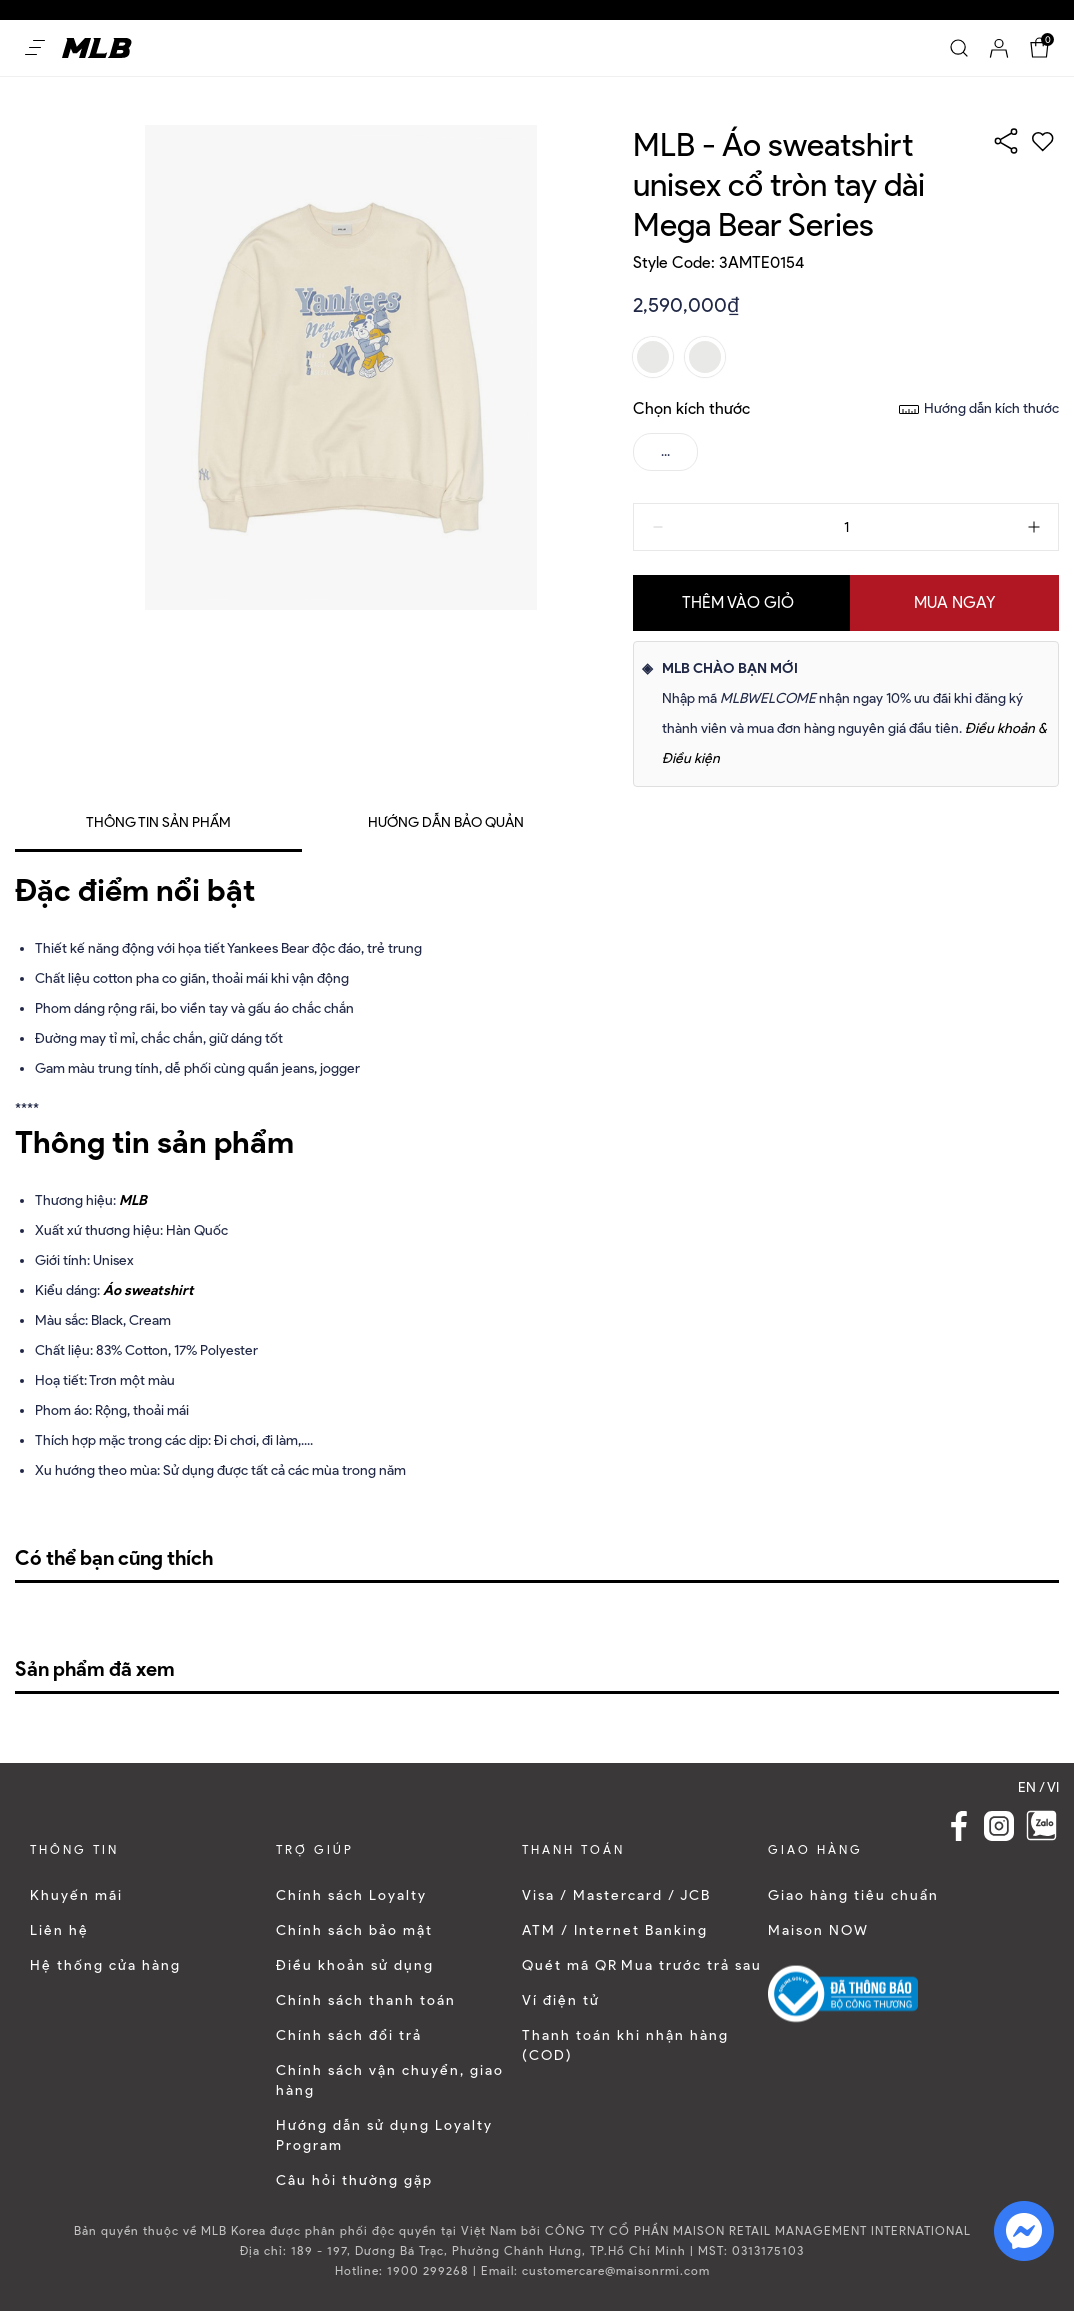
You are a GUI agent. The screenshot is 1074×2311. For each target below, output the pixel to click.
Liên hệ (59, 1930)
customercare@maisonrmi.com (616, 2270)
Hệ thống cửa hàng (105, 1965)
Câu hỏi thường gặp (354, 2180)
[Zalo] (1041, 1825)
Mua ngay (955, 602)
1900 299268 (428, 2270)
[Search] (959, 48)
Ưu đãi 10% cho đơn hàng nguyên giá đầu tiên (153, 9)
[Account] (999, 48)
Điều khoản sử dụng (355, 1965)
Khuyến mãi (76, 1895)
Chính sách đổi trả (349, 2035)
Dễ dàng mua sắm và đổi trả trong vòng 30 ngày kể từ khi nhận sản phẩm (513, 9)
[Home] (97, 48)
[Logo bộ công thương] (843, 1994)
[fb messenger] (1024, 2229)
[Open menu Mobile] (35, 48)
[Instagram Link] (999, 1826)
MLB (133, 1200)
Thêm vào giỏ (738, 602)
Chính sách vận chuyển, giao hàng (390, 2080)
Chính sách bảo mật (354, 1930)
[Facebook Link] (959, 1826)
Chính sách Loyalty (351, 1895)
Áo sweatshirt (148, 1290)
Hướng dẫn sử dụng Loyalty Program (384, 2135)
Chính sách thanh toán (366, 2000)
